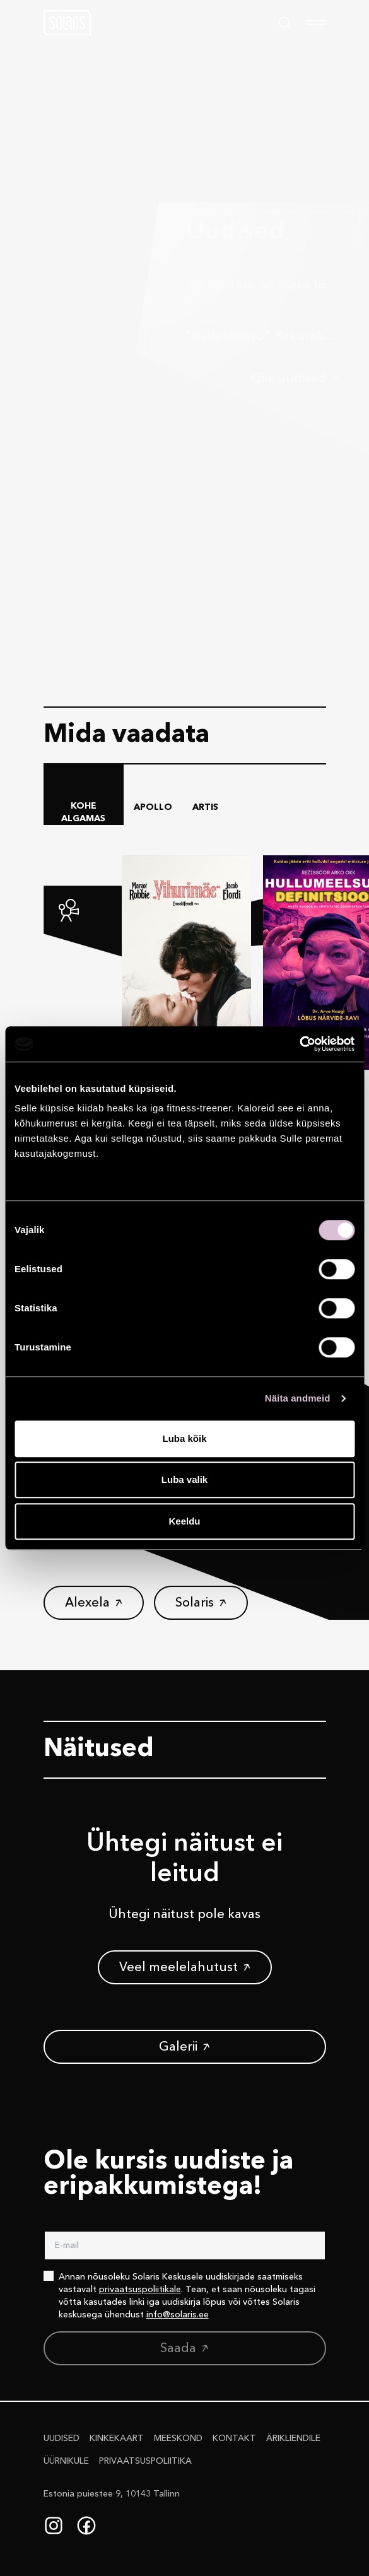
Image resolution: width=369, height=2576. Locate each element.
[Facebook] (86, 2525)
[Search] (284, 22)
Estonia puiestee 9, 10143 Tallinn (112, 2494)
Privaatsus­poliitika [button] (145, 2461)
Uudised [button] (61, 2438)
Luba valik (184, 1479)
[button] (67, 22)
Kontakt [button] (234, 2438)
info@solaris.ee (177, 2314)
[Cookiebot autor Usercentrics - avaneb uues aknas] (299, 1044)
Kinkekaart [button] (117, 2438)
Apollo (153, 807)
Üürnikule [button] (66, 2461)
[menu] (316, 23)
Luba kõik (184, 1438)
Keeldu (184, 1521)
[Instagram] (54, 2525)
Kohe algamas (83, 812)
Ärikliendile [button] (293, 2438)
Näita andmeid (298, 1398)
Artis (205, 807)
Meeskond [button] (178, 2438)
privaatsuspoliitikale (140, 2289)
